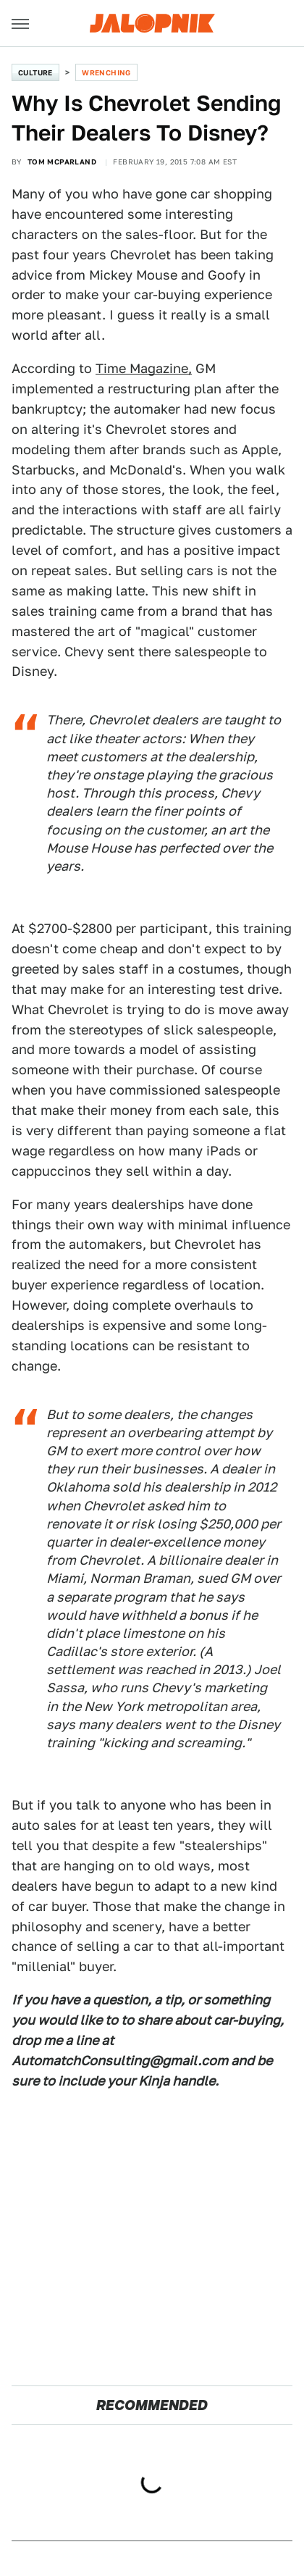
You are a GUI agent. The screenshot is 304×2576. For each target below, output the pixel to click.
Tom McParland (62, 161)
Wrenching (106, 72)
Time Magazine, (144, 368)
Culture (35, 72)
